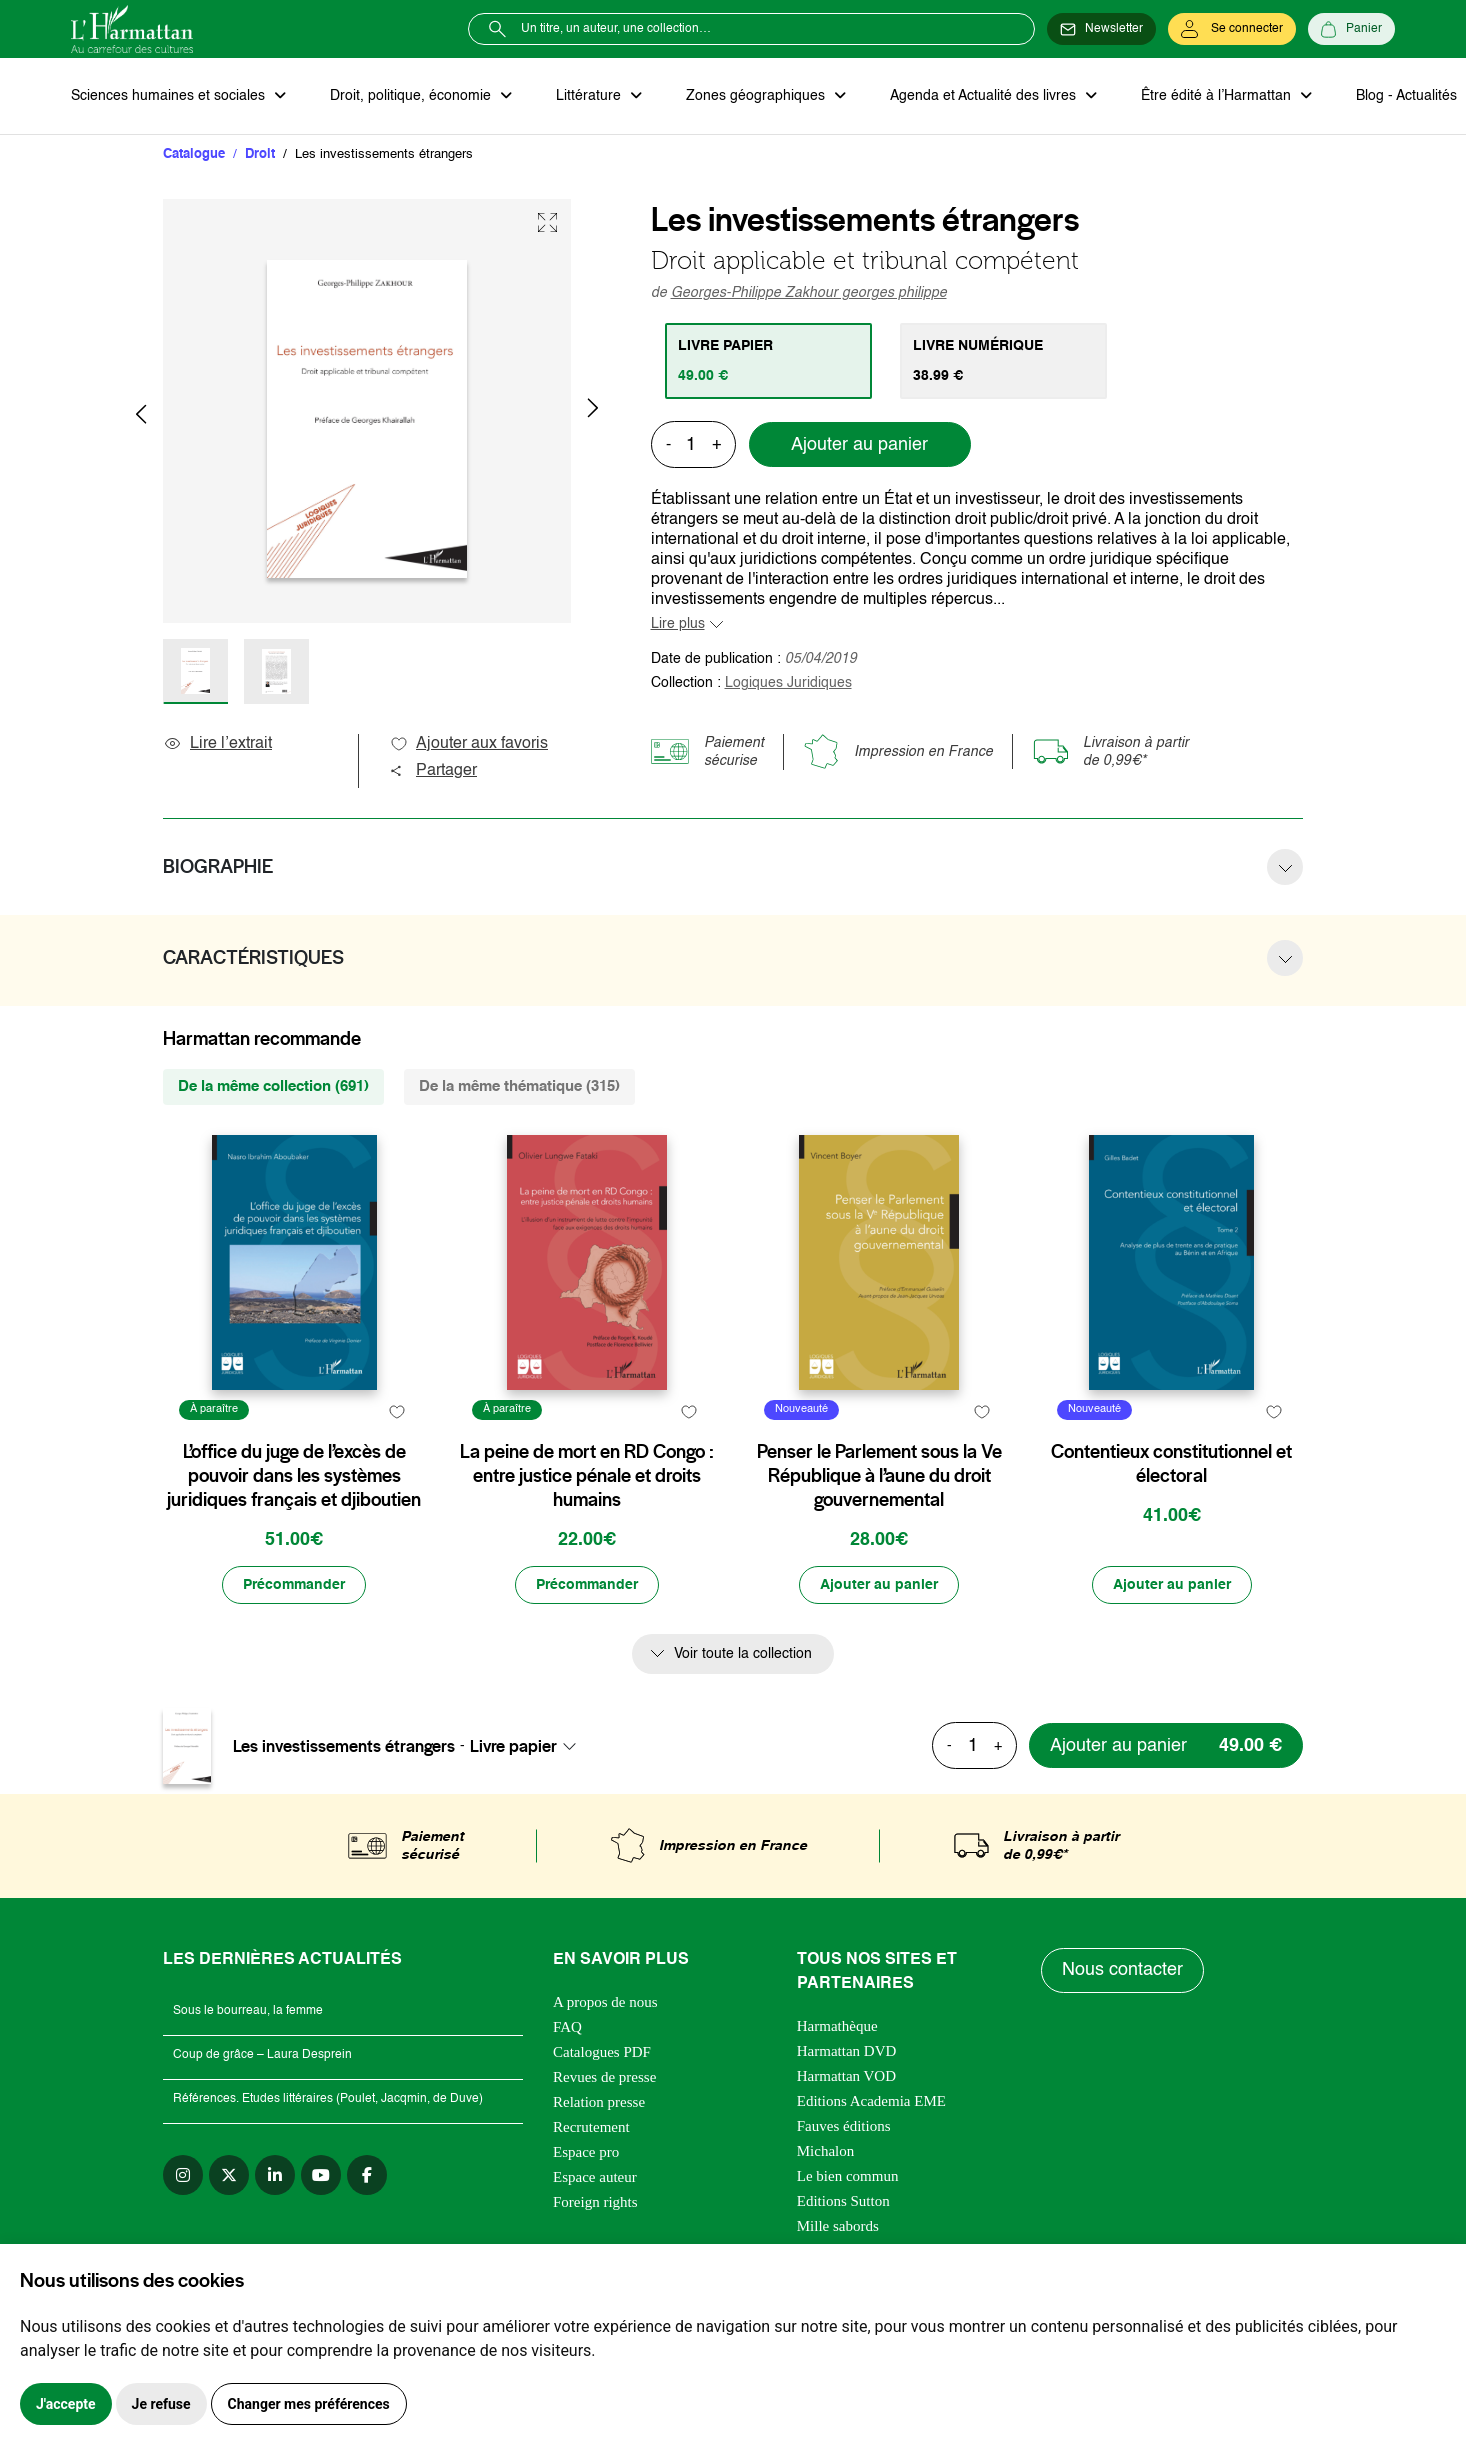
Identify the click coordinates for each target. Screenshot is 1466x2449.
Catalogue (194, 154)
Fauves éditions (844, 2126)
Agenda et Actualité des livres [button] (985, 96)
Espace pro (586, 2152)
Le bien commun (848, 2176)
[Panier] (1351, 29)
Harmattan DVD (847, 2051)
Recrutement (591, 2127)
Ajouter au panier (859, 445)
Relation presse (599, 2102)
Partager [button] (433, 771)
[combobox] (529, 1746)
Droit (260, 154)
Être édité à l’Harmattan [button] (1218, 96)
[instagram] (183, 2175)
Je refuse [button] (161, 2404)
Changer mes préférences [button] (309, 2404)
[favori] (396, 1412)
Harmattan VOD (846, 2076)
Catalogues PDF (602, 2052)
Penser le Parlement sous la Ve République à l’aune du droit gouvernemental (879, 1476)
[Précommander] (294, 1585)
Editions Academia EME (871, 2101)
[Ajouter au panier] (879, 1585)
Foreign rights (595, 2202)
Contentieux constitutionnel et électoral (1171, 1464)
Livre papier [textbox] (513, 1746)
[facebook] (367, 2175)
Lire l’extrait (217, 744)
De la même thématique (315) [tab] (519, 1086)
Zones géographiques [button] (757, 96)
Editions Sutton (843, 2201)
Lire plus (678, 624)
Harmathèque (837, 2026)
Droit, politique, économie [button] (412, 96)
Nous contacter (1122, 1970)
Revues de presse (604, 2077)
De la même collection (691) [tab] (273, 1086)
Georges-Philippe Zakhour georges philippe (809, 293)
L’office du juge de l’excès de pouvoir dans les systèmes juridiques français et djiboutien (294, 1476)
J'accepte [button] (66, 2404)
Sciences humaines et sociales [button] (170, 96)
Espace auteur (595, 2177)
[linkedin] (275, 2175)
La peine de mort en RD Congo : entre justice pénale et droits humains (587, 1476)
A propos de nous (605, 2002)
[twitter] (229, 2175)
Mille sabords (838, 2226)
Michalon (826, 2151)
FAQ (567, 2027)
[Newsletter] (1101, 29)
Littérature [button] (590, 96)
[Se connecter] (1232, 29)
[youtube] (321, 2175)
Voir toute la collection (743, 1654)
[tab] (768, 361)
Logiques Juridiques (788, 683)
